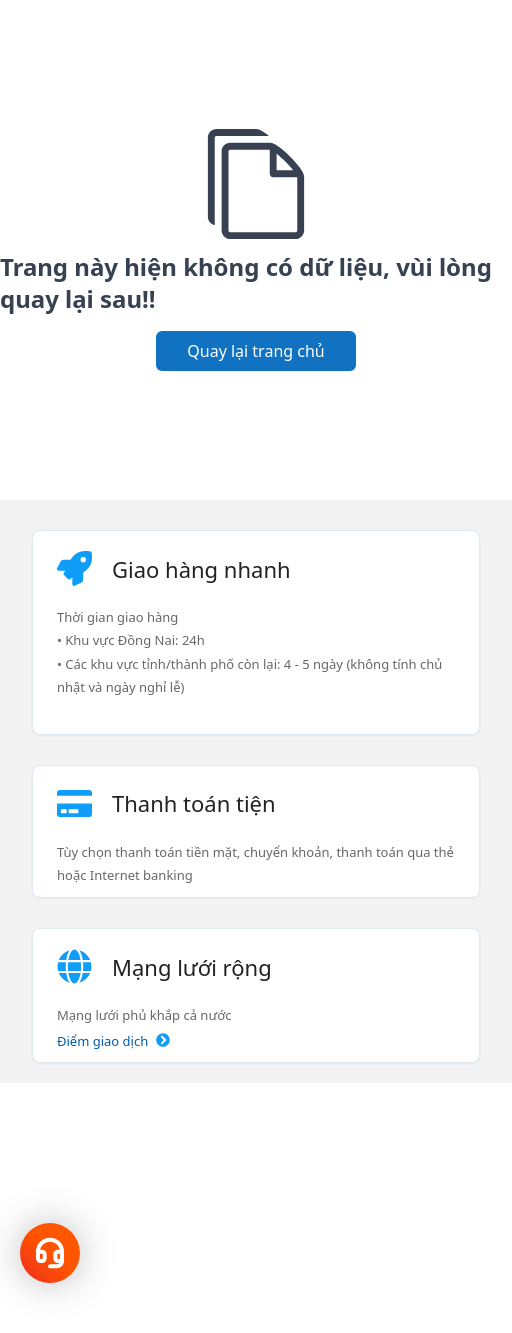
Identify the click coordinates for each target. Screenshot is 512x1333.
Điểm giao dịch (113, 1041)
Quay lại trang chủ (255, 351)
